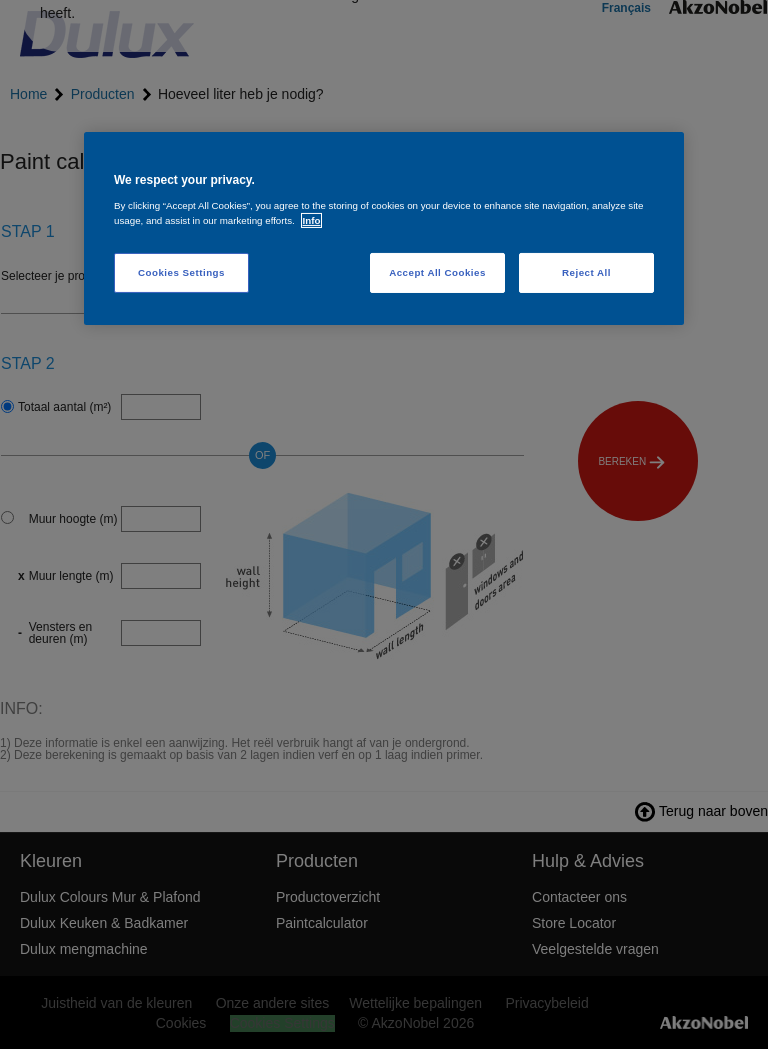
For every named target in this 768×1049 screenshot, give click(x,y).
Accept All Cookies (437, 272)
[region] (384, 228)
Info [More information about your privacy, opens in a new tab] (312, 220)
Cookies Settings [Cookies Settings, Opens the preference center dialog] (181, 272)
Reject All (586, 272)
